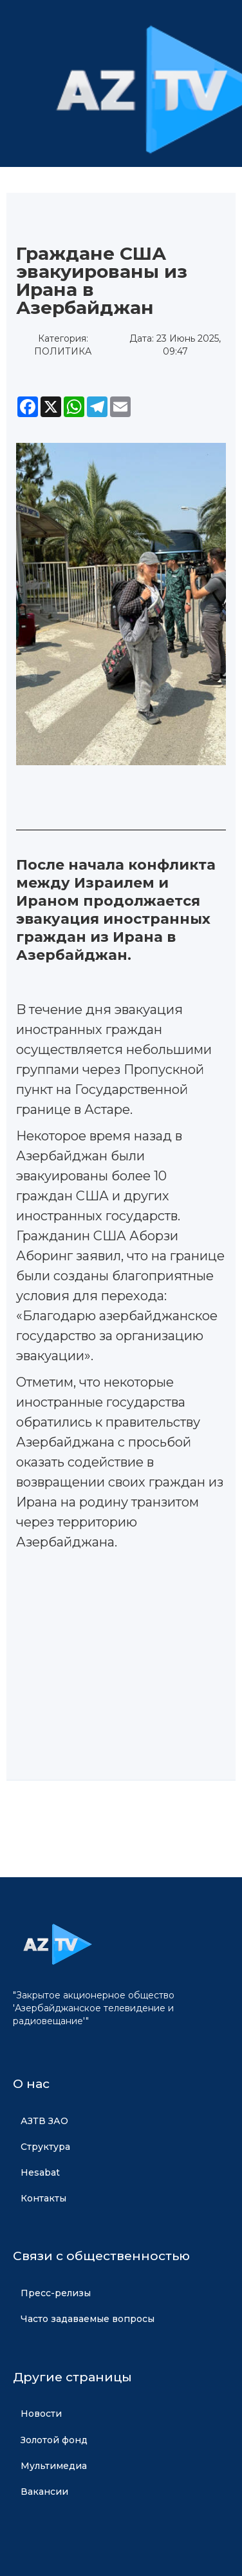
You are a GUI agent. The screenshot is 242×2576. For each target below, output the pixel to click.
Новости (41, 2413)
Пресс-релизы (56, 2293)
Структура (45, 2146)
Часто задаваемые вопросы (87, 2319)
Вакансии (44, 2491)
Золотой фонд (54, 2440)
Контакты (43, 2198)
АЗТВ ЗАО (44, 2121)
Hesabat (40, 2172)
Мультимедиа (54, 2466)
